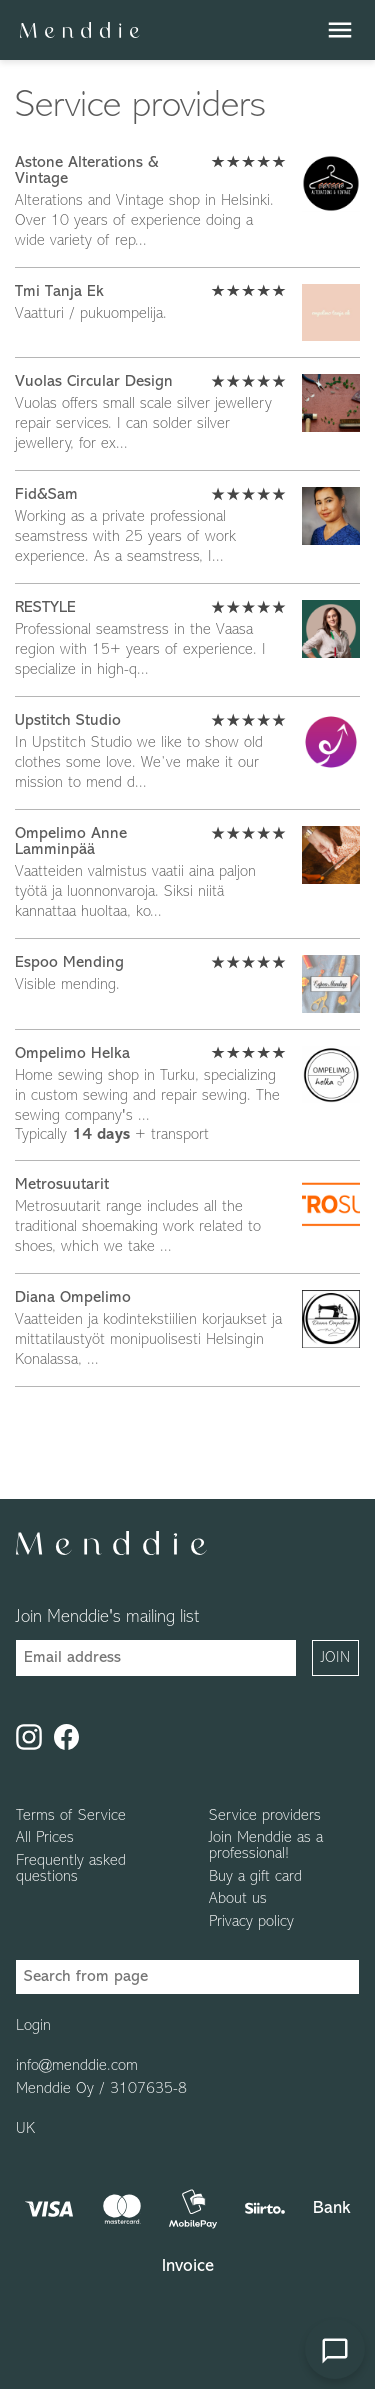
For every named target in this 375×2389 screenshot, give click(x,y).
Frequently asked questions (71, 1869)
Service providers (265, 1816)
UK (25, 2129)
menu (340, 30)
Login (33, 2026)
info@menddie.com (77, 2066)
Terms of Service (71, 1816)
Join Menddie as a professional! (266, 1846)
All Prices (45, 1838)
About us (238, 1899)
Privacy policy (251, 1922)
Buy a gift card (255, 1877)
